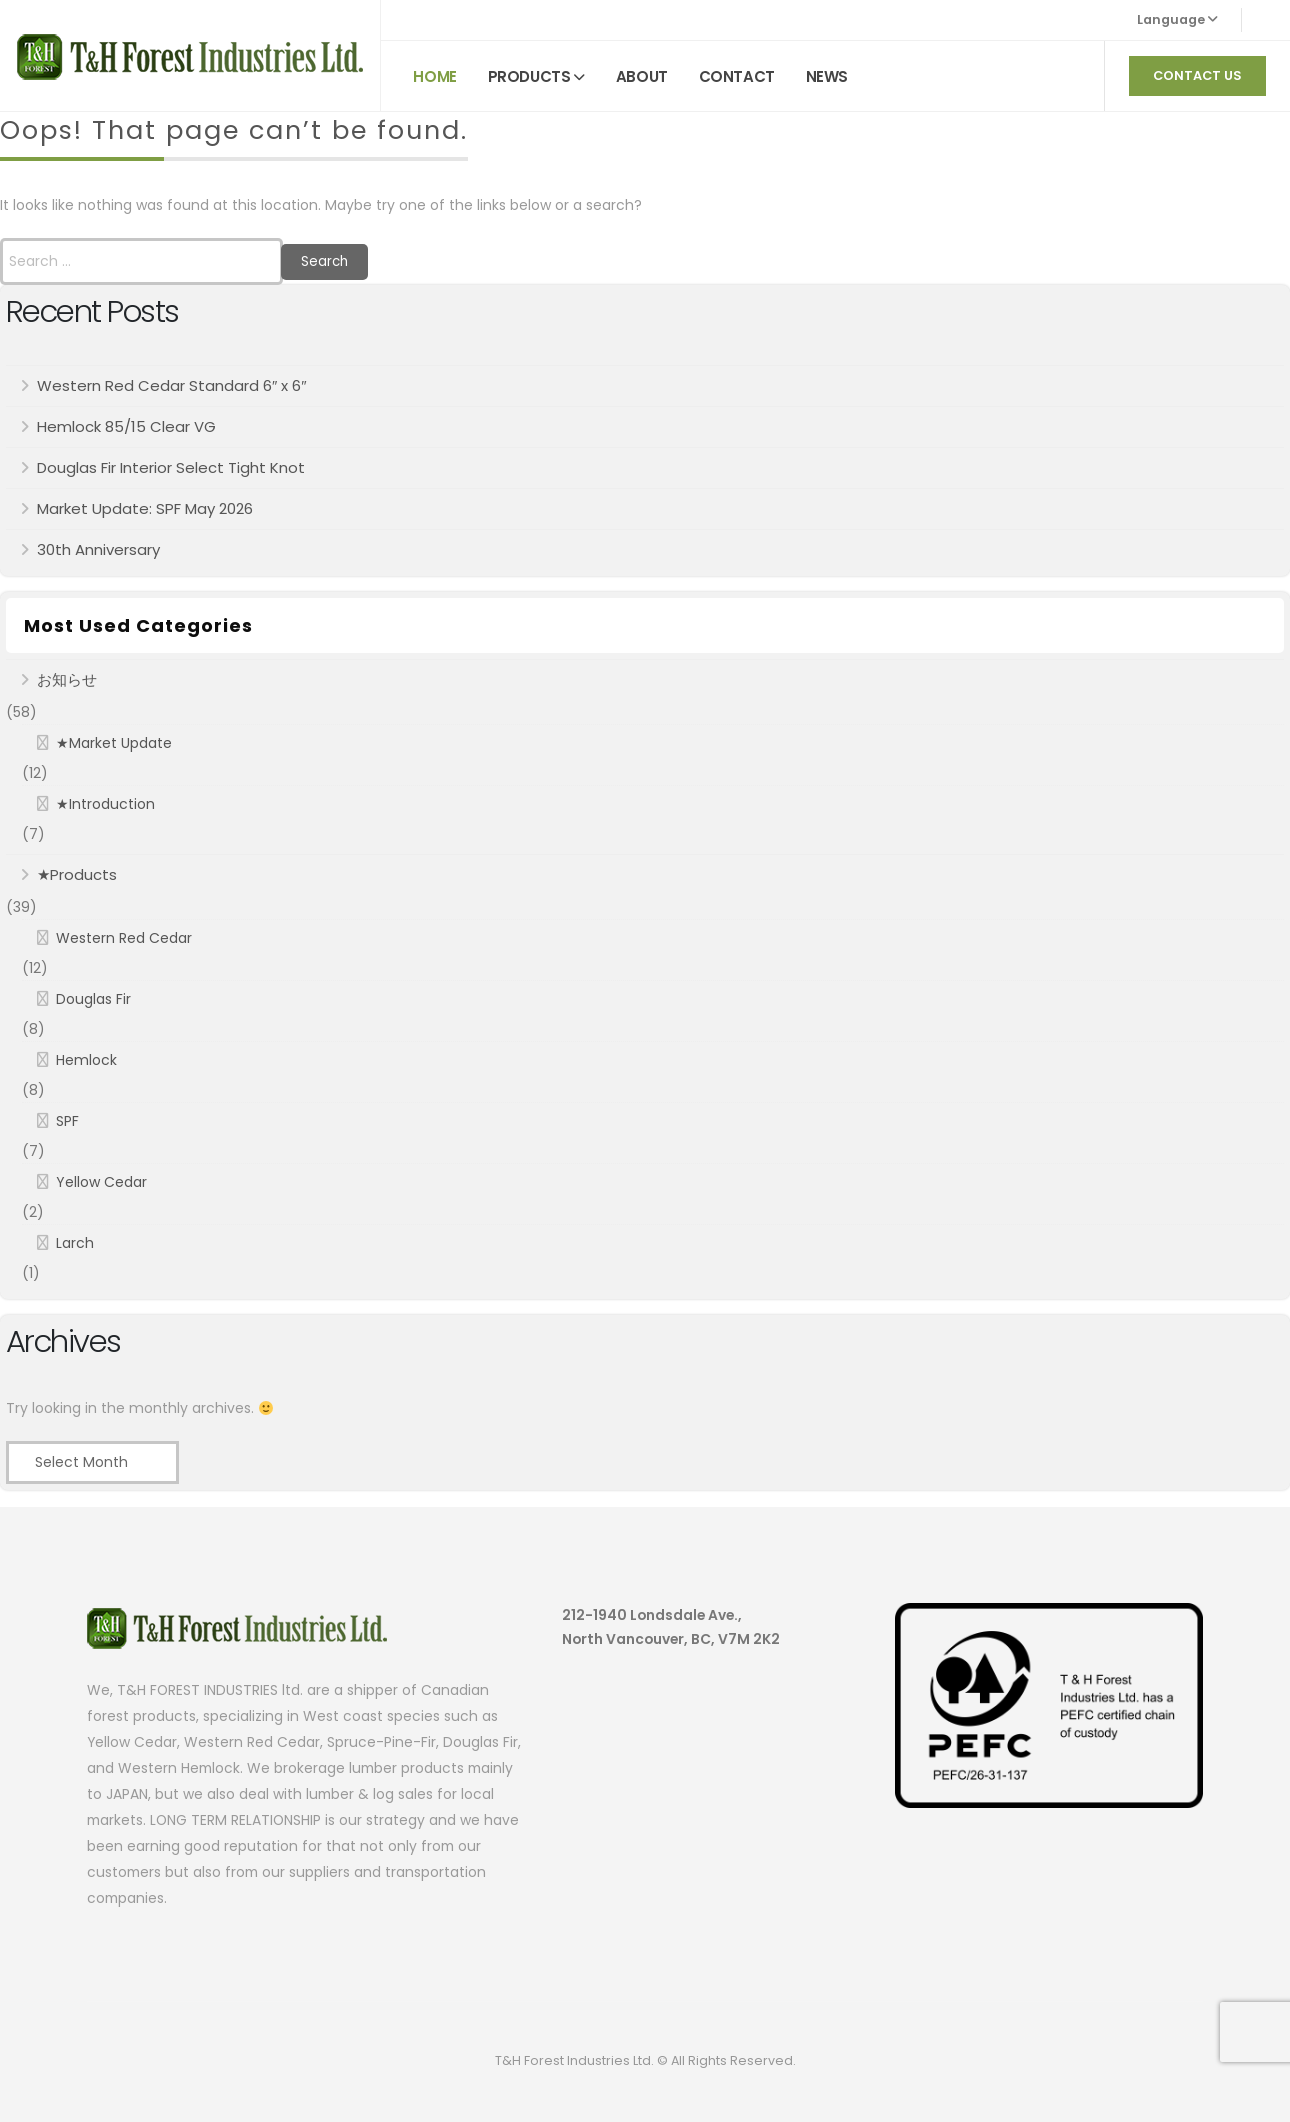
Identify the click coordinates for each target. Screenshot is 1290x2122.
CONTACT (737, 76)
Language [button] (1177, 19)
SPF (67, 1121)
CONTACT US (1197, 75)
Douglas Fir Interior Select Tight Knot (171, 467)
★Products (77, 874)
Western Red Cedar (124, 938)
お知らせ (67, 679)
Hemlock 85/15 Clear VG (126, 426)
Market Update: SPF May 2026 (145, 508)
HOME (434, 76)
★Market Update (114, 743)
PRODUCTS (529, 76)
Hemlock (86, 1060)
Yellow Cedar (101, 1182)
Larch (75, 1243)
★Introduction (105, 804)
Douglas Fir (93, 999)
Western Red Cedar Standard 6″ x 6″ (172, 385)
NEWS (827, 76)
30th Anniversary (98, 549)
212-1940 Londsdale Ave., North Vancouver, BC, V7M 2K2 (671, 1627)
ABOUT (642, 76)
